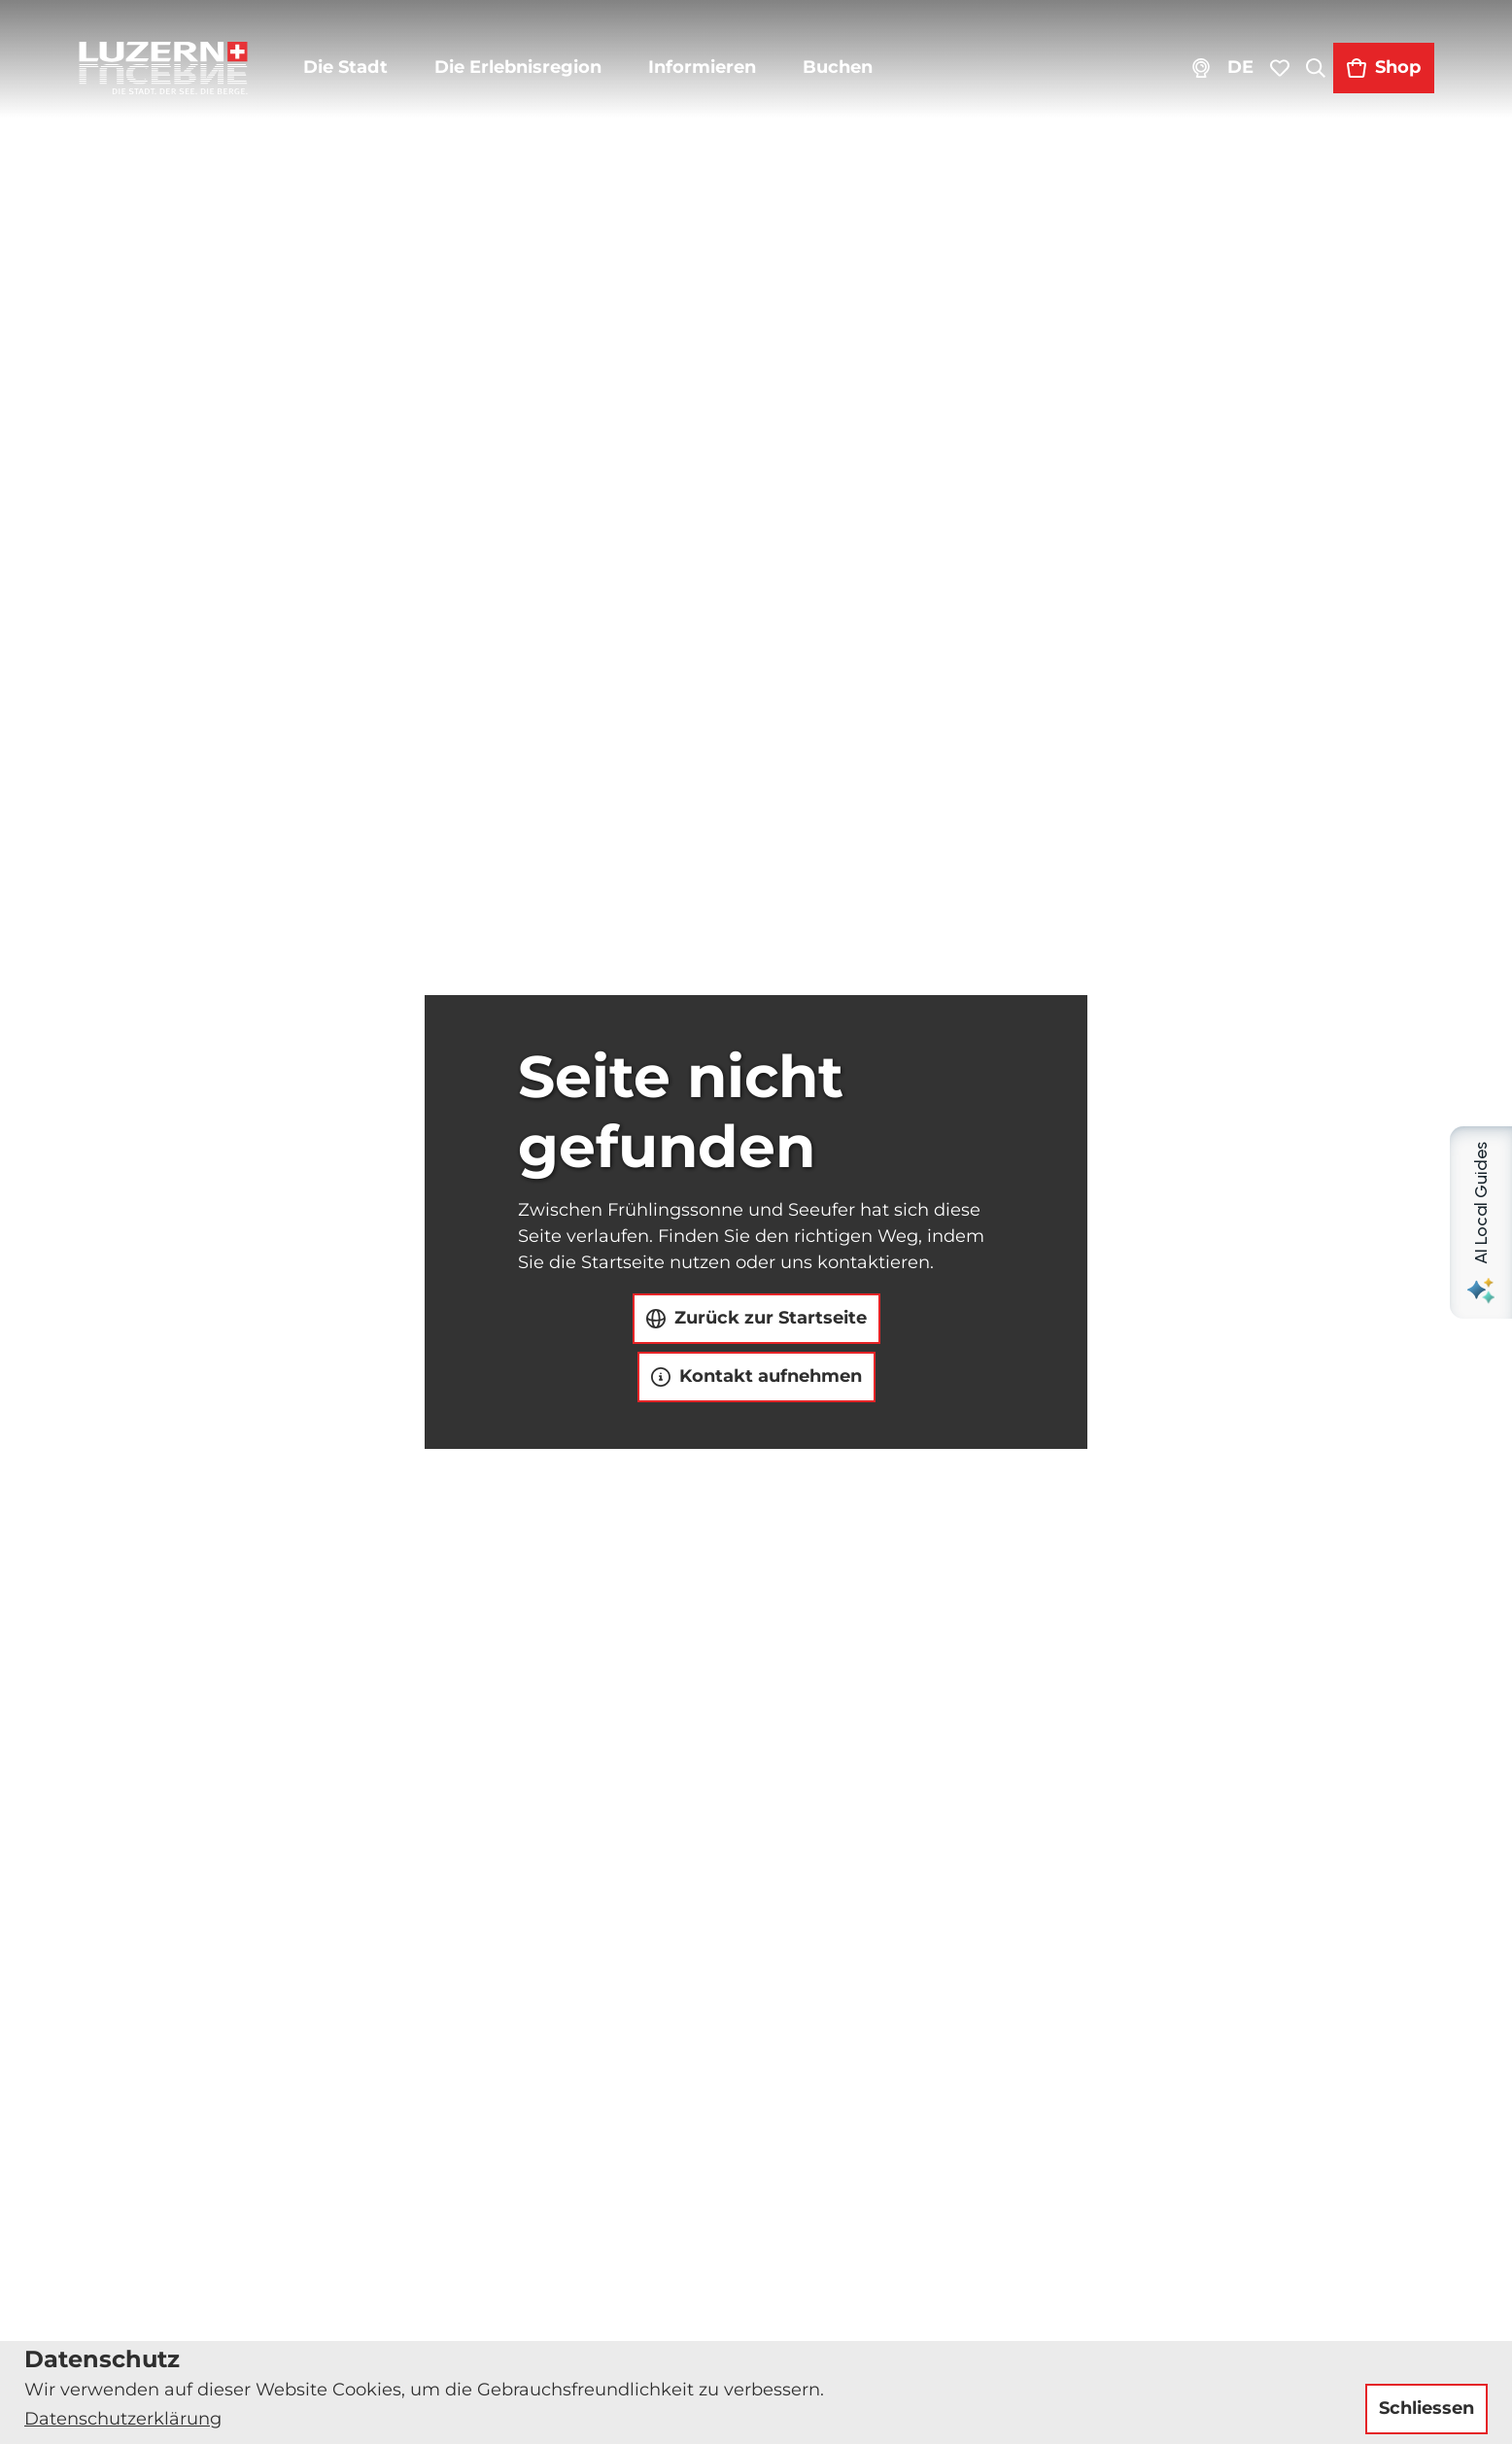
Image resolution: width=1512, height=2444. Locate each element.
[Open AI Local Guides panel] (1481, 1222)
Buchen (838, 67)
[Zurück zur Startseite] (163, 68)
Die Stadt (345, 67)
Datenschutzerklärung (123, 2418)
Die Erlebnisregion (517, 67)
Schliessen (1426, 2408)
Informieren (702, 67)
